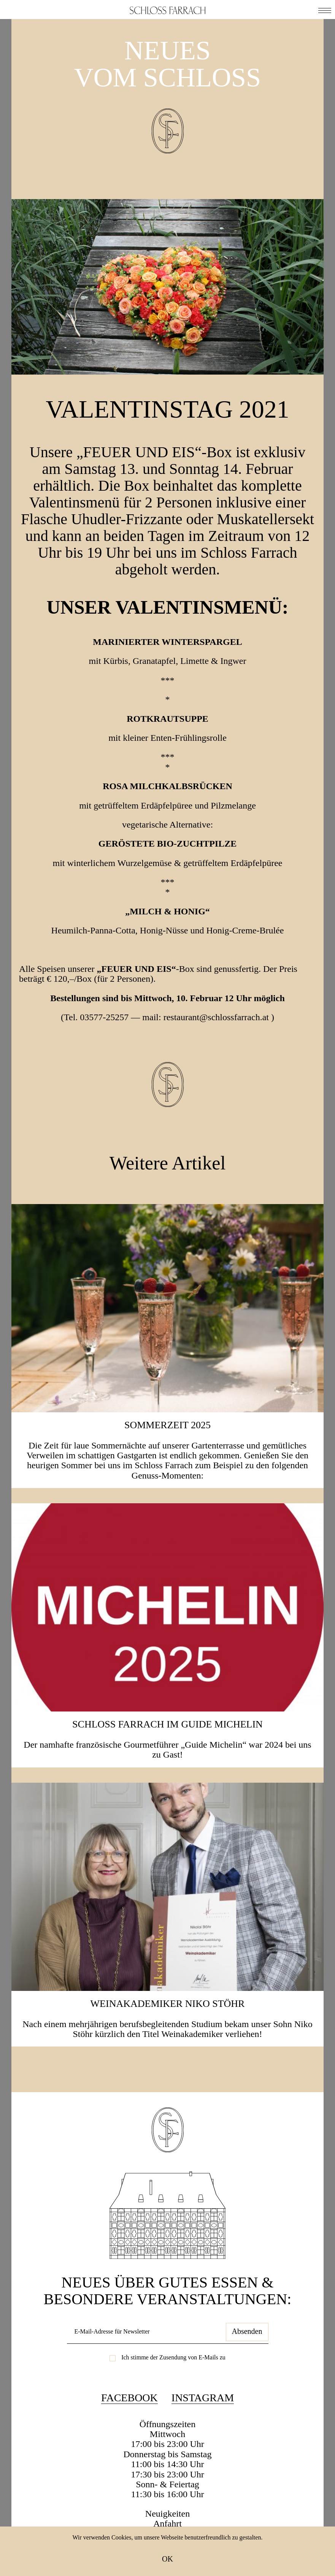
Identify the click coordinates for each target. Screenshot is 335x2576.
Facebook (129, 2398)
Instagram (202, 2398)
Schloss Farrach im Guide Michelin (167, 1724)
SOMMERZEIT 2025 (167, 1425)
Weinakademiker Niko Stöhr (167, 2003)
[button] (324, 9)
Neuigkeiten (167, 2514)
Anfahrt (167, 2523)
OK (167, 2559)
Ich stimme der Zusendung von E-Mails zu (173, 2357)
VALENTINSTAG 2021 (167, 409)
